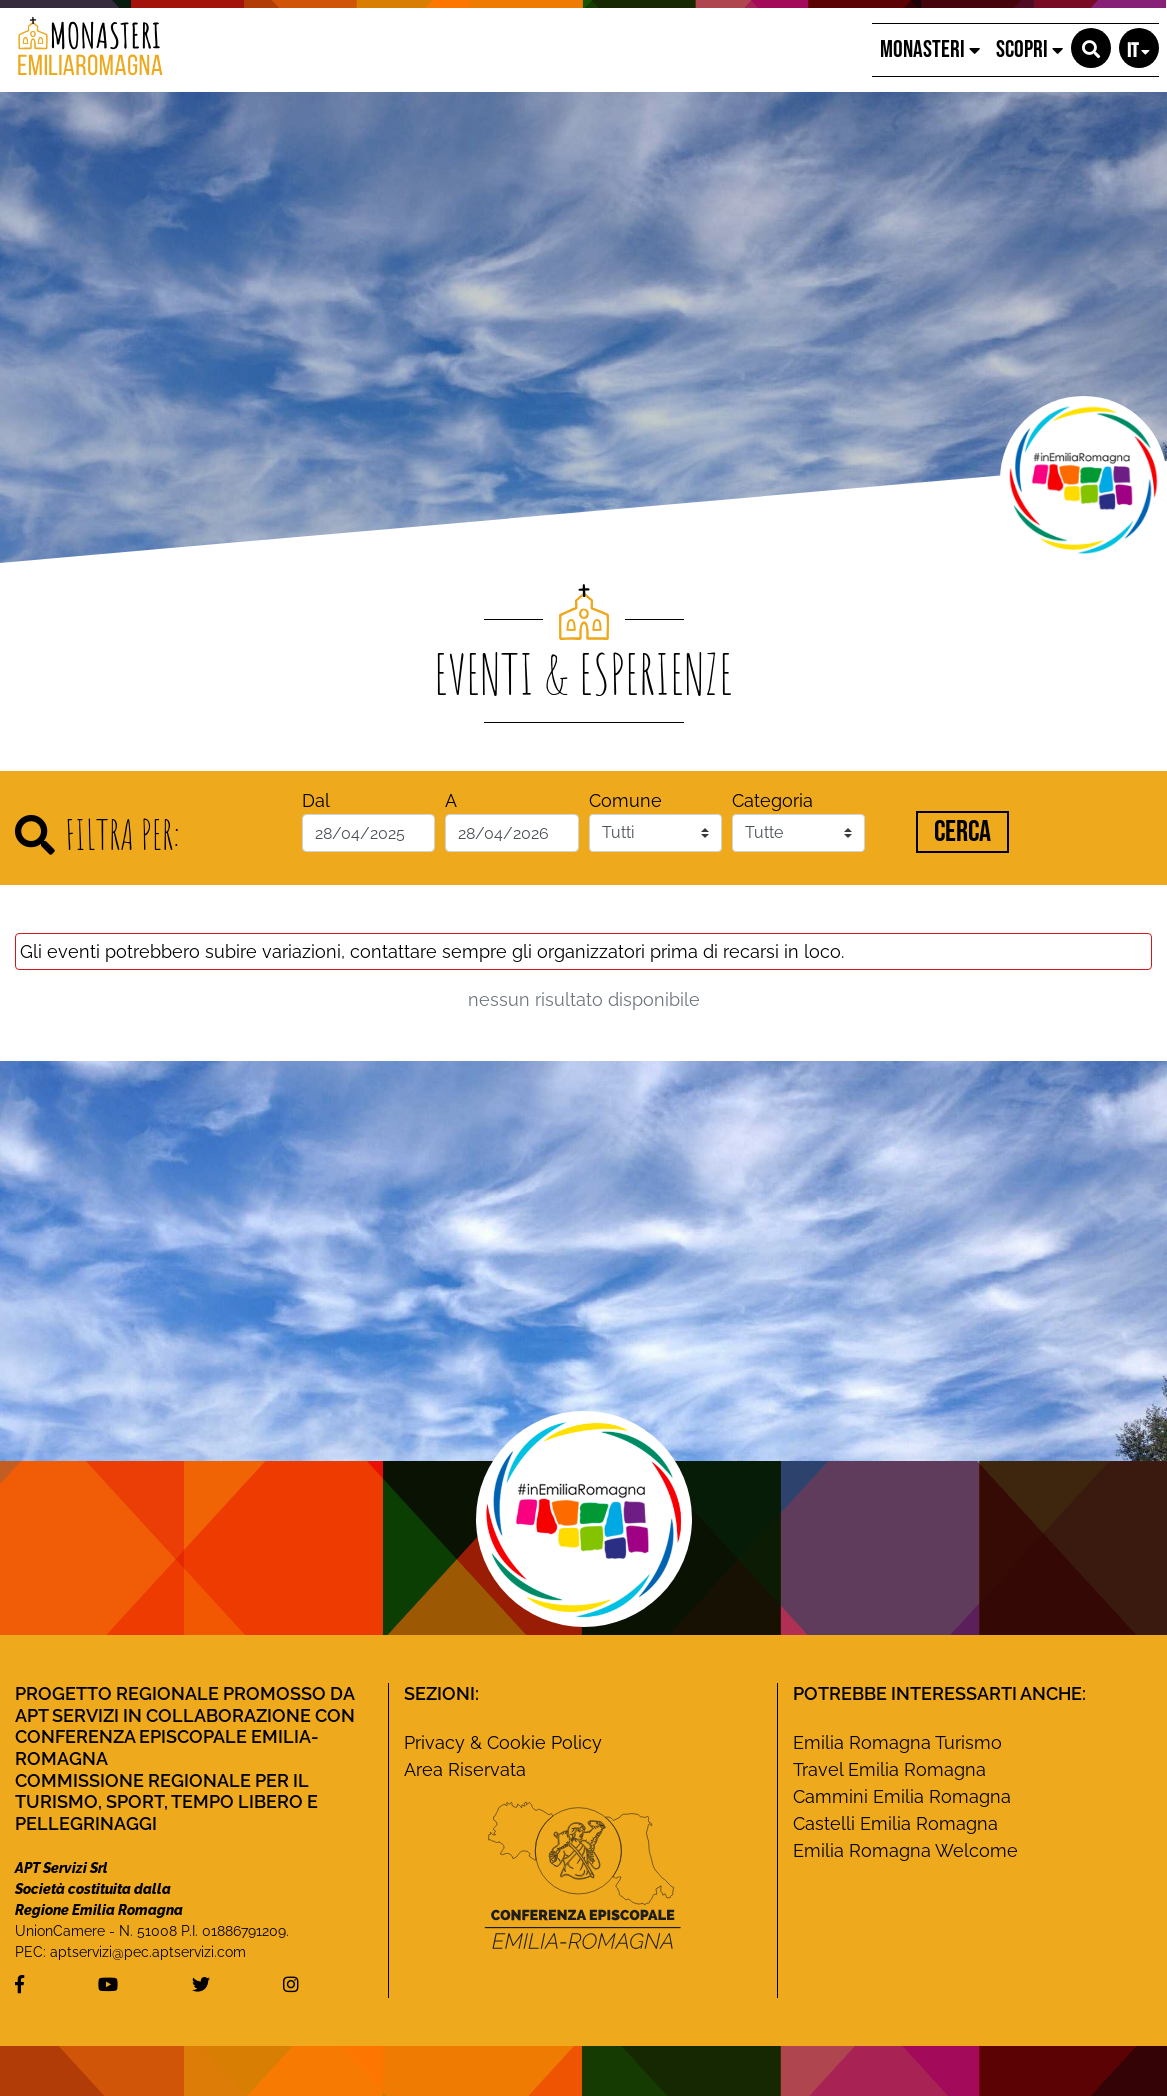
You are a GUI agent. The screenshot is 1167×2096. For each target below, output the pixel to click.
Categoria (772, 800)
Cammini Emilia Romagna (902, 1796)
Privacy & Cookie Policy (503, 1742)
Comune (625, 800)
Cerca (962, 832)
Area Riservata (465, 1769)
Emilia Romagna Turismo (897, 1742)
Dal (316, 800)
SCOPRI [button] (1029, 49)
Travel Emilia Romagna (889, 1769)
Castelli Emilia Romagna (895, 1823)
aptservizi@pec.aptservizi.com (148, 1952)
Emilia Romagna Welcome (905, 1850)
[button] (1091, 48)
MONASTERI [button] (930, 49)
